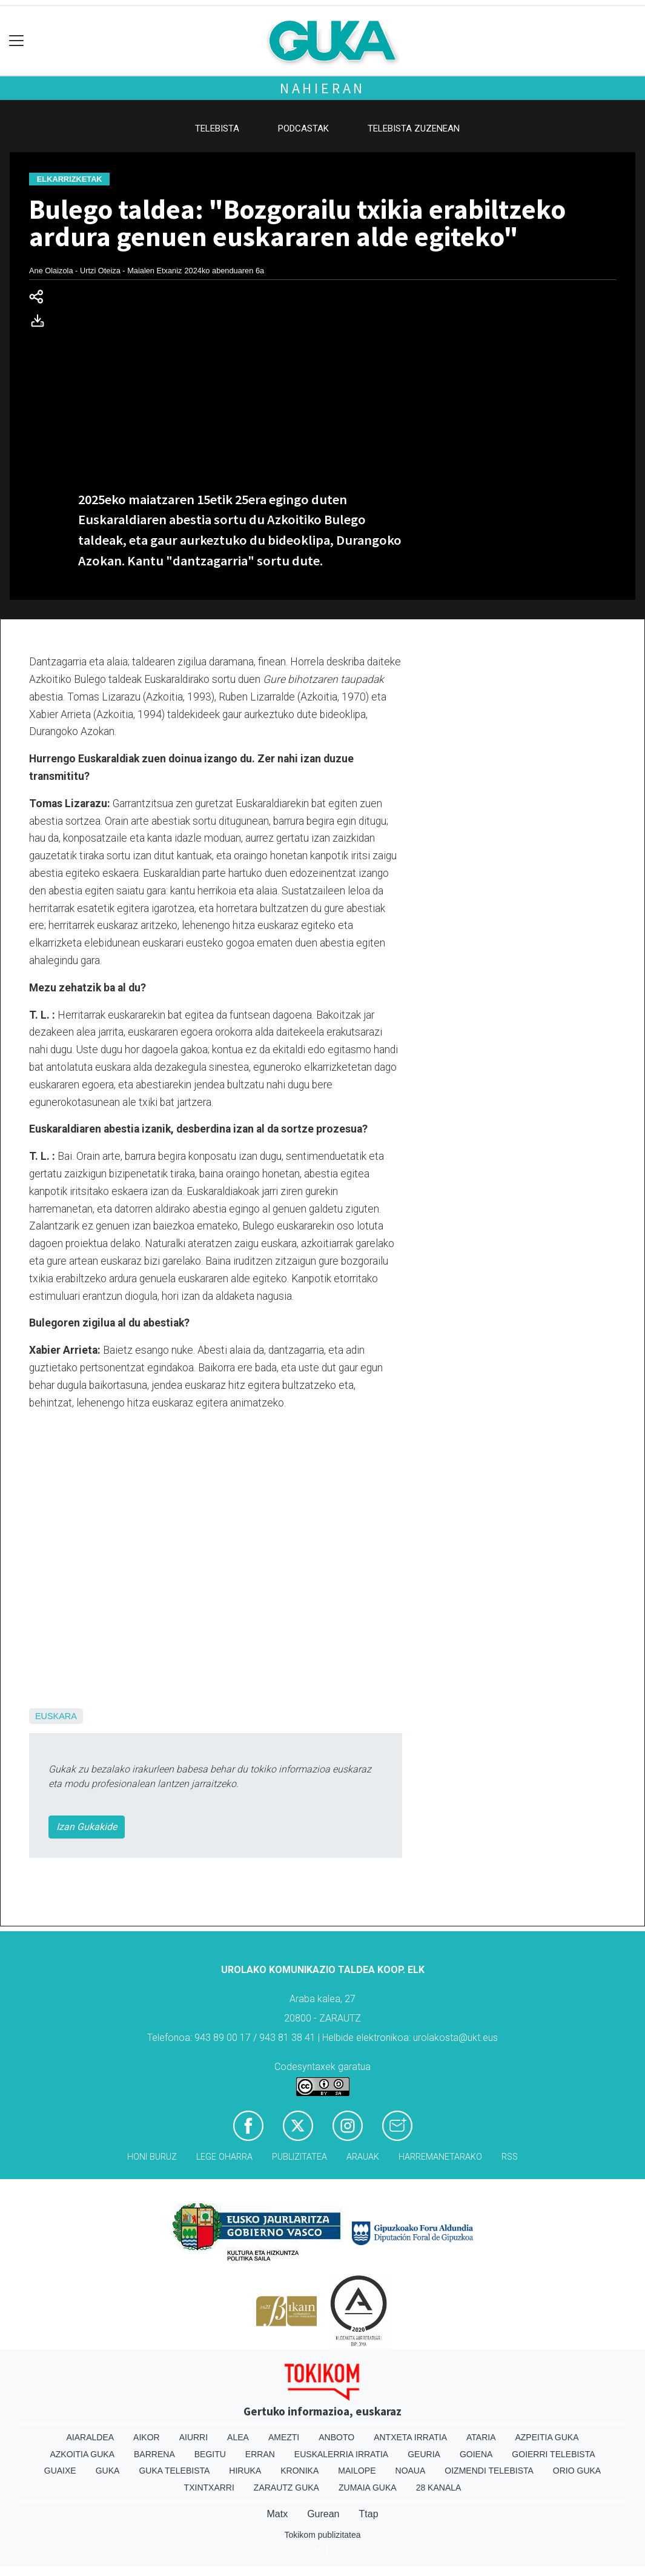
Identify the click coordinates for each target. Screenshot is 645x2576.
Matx (277, 2514)
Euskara (56, 1716)
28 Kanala (438, 2487)
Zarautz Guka (286, 2487)
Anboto (336, 2437)
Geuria (424, 2454)
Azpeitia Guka (546, 2437)
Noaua (410, 2470)
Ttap (369, 2514)
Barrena (154, 2454)
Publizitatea (299, 2157)
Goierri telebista (553, 2454)
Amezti (283, 2437)
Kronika (299, 2470)
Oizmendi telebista (489, 2470)
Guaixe (60, 2470)
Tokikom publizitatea (322, 2535)
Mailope (356, 2470)
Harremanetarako (440, 2157)
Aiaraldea (90, 2437)
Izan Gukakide (86, 1826)
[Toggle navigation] (17, 41)
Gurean (323, 2514)
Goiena (476, 2454)
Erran (260, 2454)
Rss (509, 2157)
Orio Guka (577, 2470)
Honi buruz (152, 2157)
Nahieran (322, 88)
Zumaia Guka (368, 2487)
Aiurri (193, 2437)
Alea (238, 2437)
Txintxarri (209, 2487)
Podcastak (303, 128)
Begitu (210, 2454)
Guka (108, 2470)
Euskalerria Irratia (341, 2454)
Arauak (362, 2157)
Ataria (481, 2437)
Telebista (217, 128)
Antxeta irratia (410, 2437)
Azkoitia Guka (82, 2454)
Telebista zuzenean (414, 128)
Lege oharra (224, 2157)
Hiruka (245, 2470)
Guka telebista (174, 2470)
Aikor (146, 2437)
